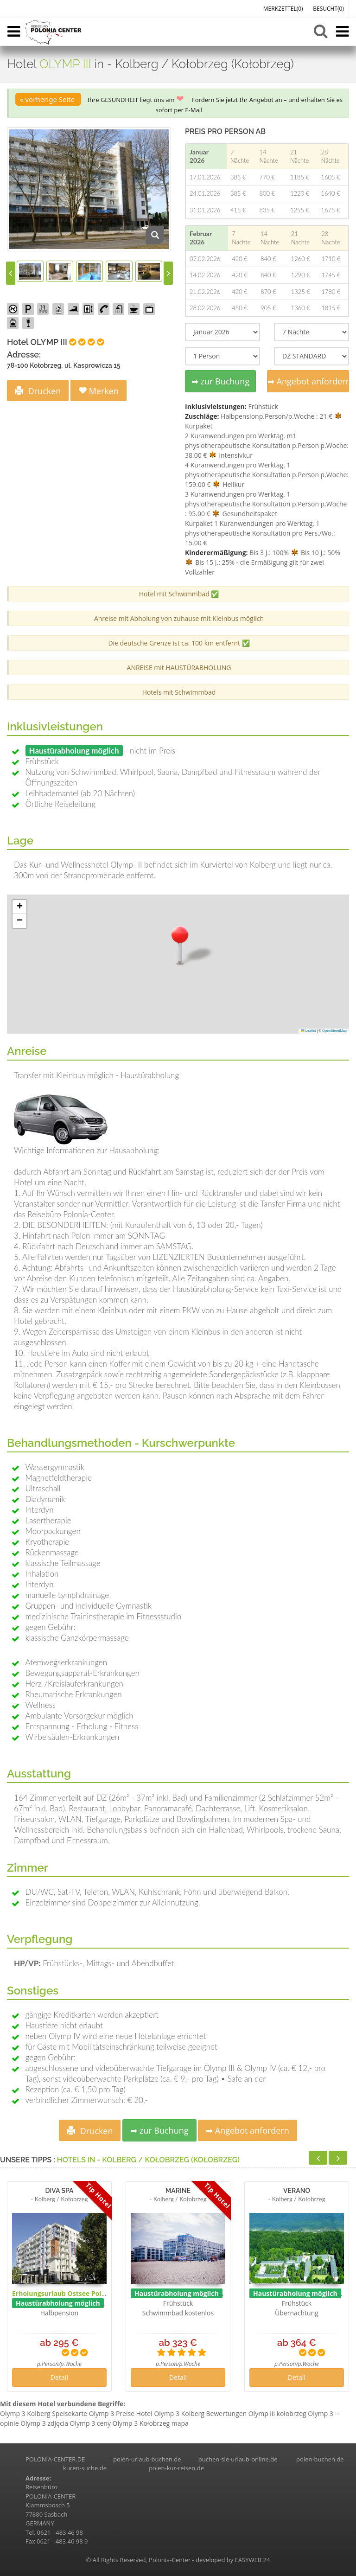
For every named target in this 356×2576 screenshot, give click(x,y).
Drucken (38, 390)
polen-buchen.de (320, 2459)
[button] (180, 944)
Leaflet (308, 1031)
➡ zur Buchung (220, 381)
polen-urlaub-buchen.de (147, 2459)
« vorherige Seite (48, 99)
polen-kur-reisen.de (176, 2468)
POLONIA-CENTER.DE (55, 2459)
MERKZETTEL (283, 9)
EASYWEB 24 (252, 2560)
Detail (59, 2377)
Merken (98, 390)
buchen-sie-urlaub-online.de (238, 2459)
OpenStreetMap (334, 1031)
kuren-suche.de (85, 2468)
